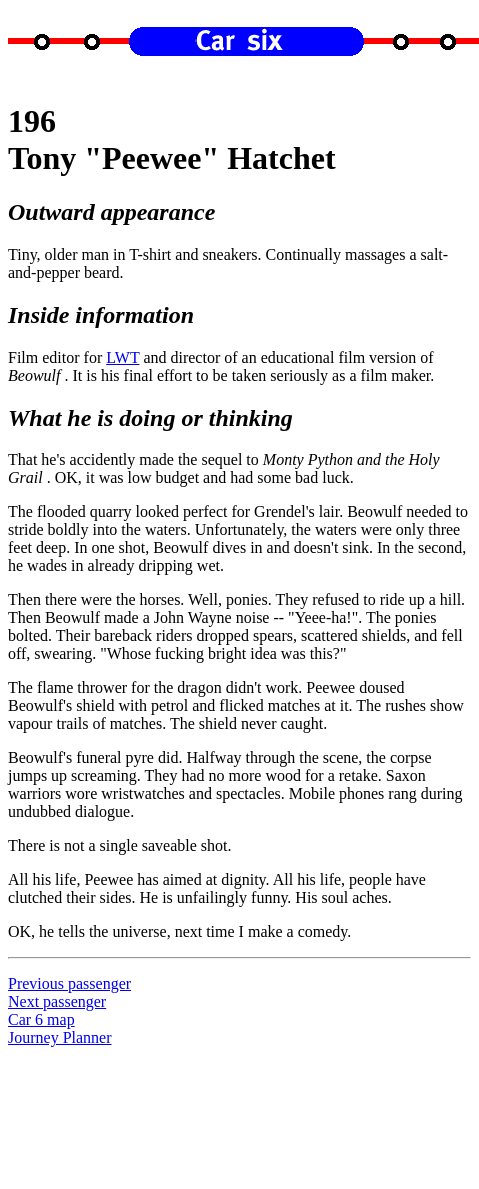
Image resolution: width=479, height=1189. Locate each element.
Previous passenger (69, 983)
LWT (122, 357)
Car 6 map (41, 1019)
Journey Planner (60, 1037)
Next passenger (57, 1001)
